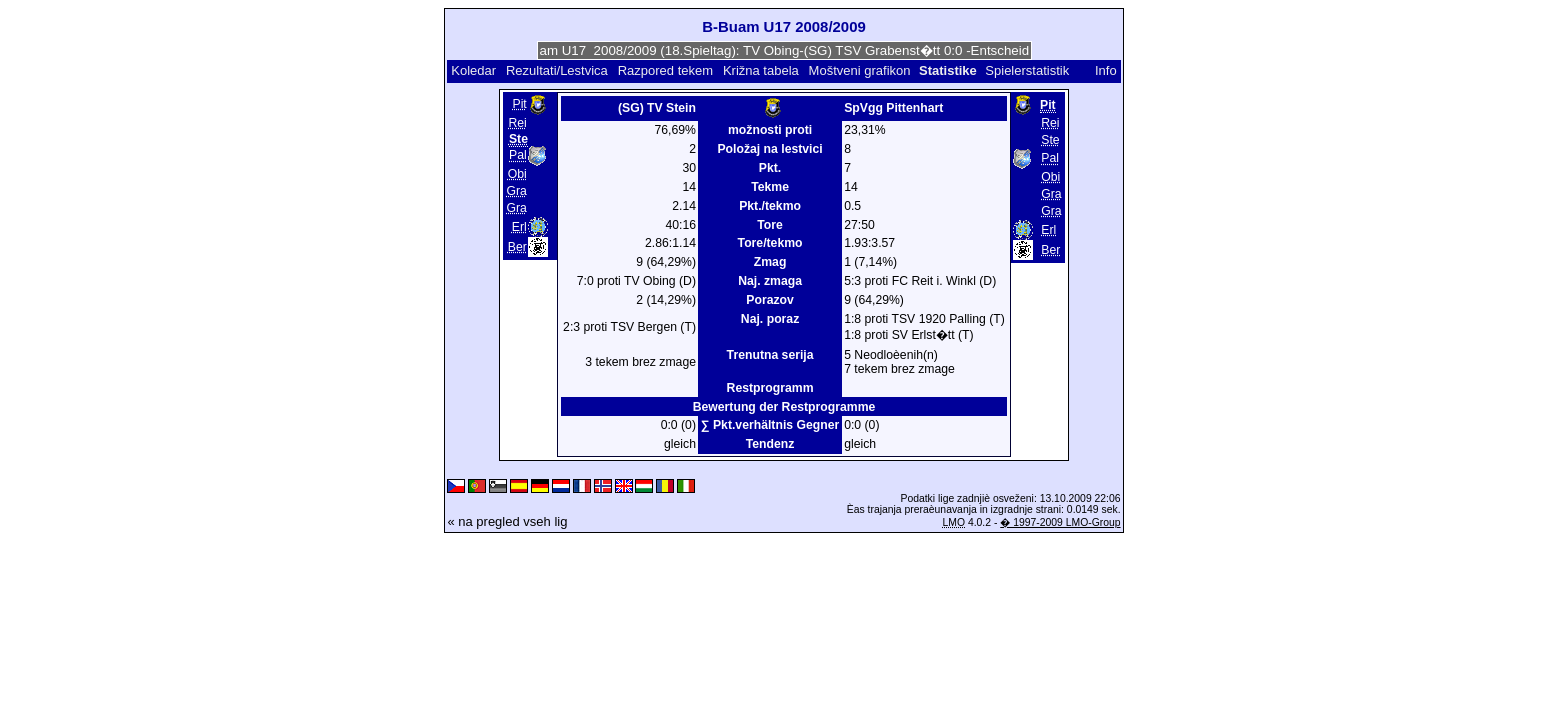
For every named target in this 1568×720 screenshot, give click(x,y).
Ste (1050, 140)
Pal (518, 155)
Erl (519, 227)
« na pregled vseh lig (507, 521)
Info (1106, 70)
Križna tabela (761, 70)
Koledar (473, 70)
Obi (517, 174)
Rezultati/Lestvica (557, 70)
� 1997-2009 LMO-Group (1060, 522)
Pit (520, 104)
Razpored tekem (665, 70)
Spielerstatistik (1028, 70)
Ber (517, 247)
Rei (517, 123)
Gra (516, 191)
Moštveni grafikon (860, 70)
